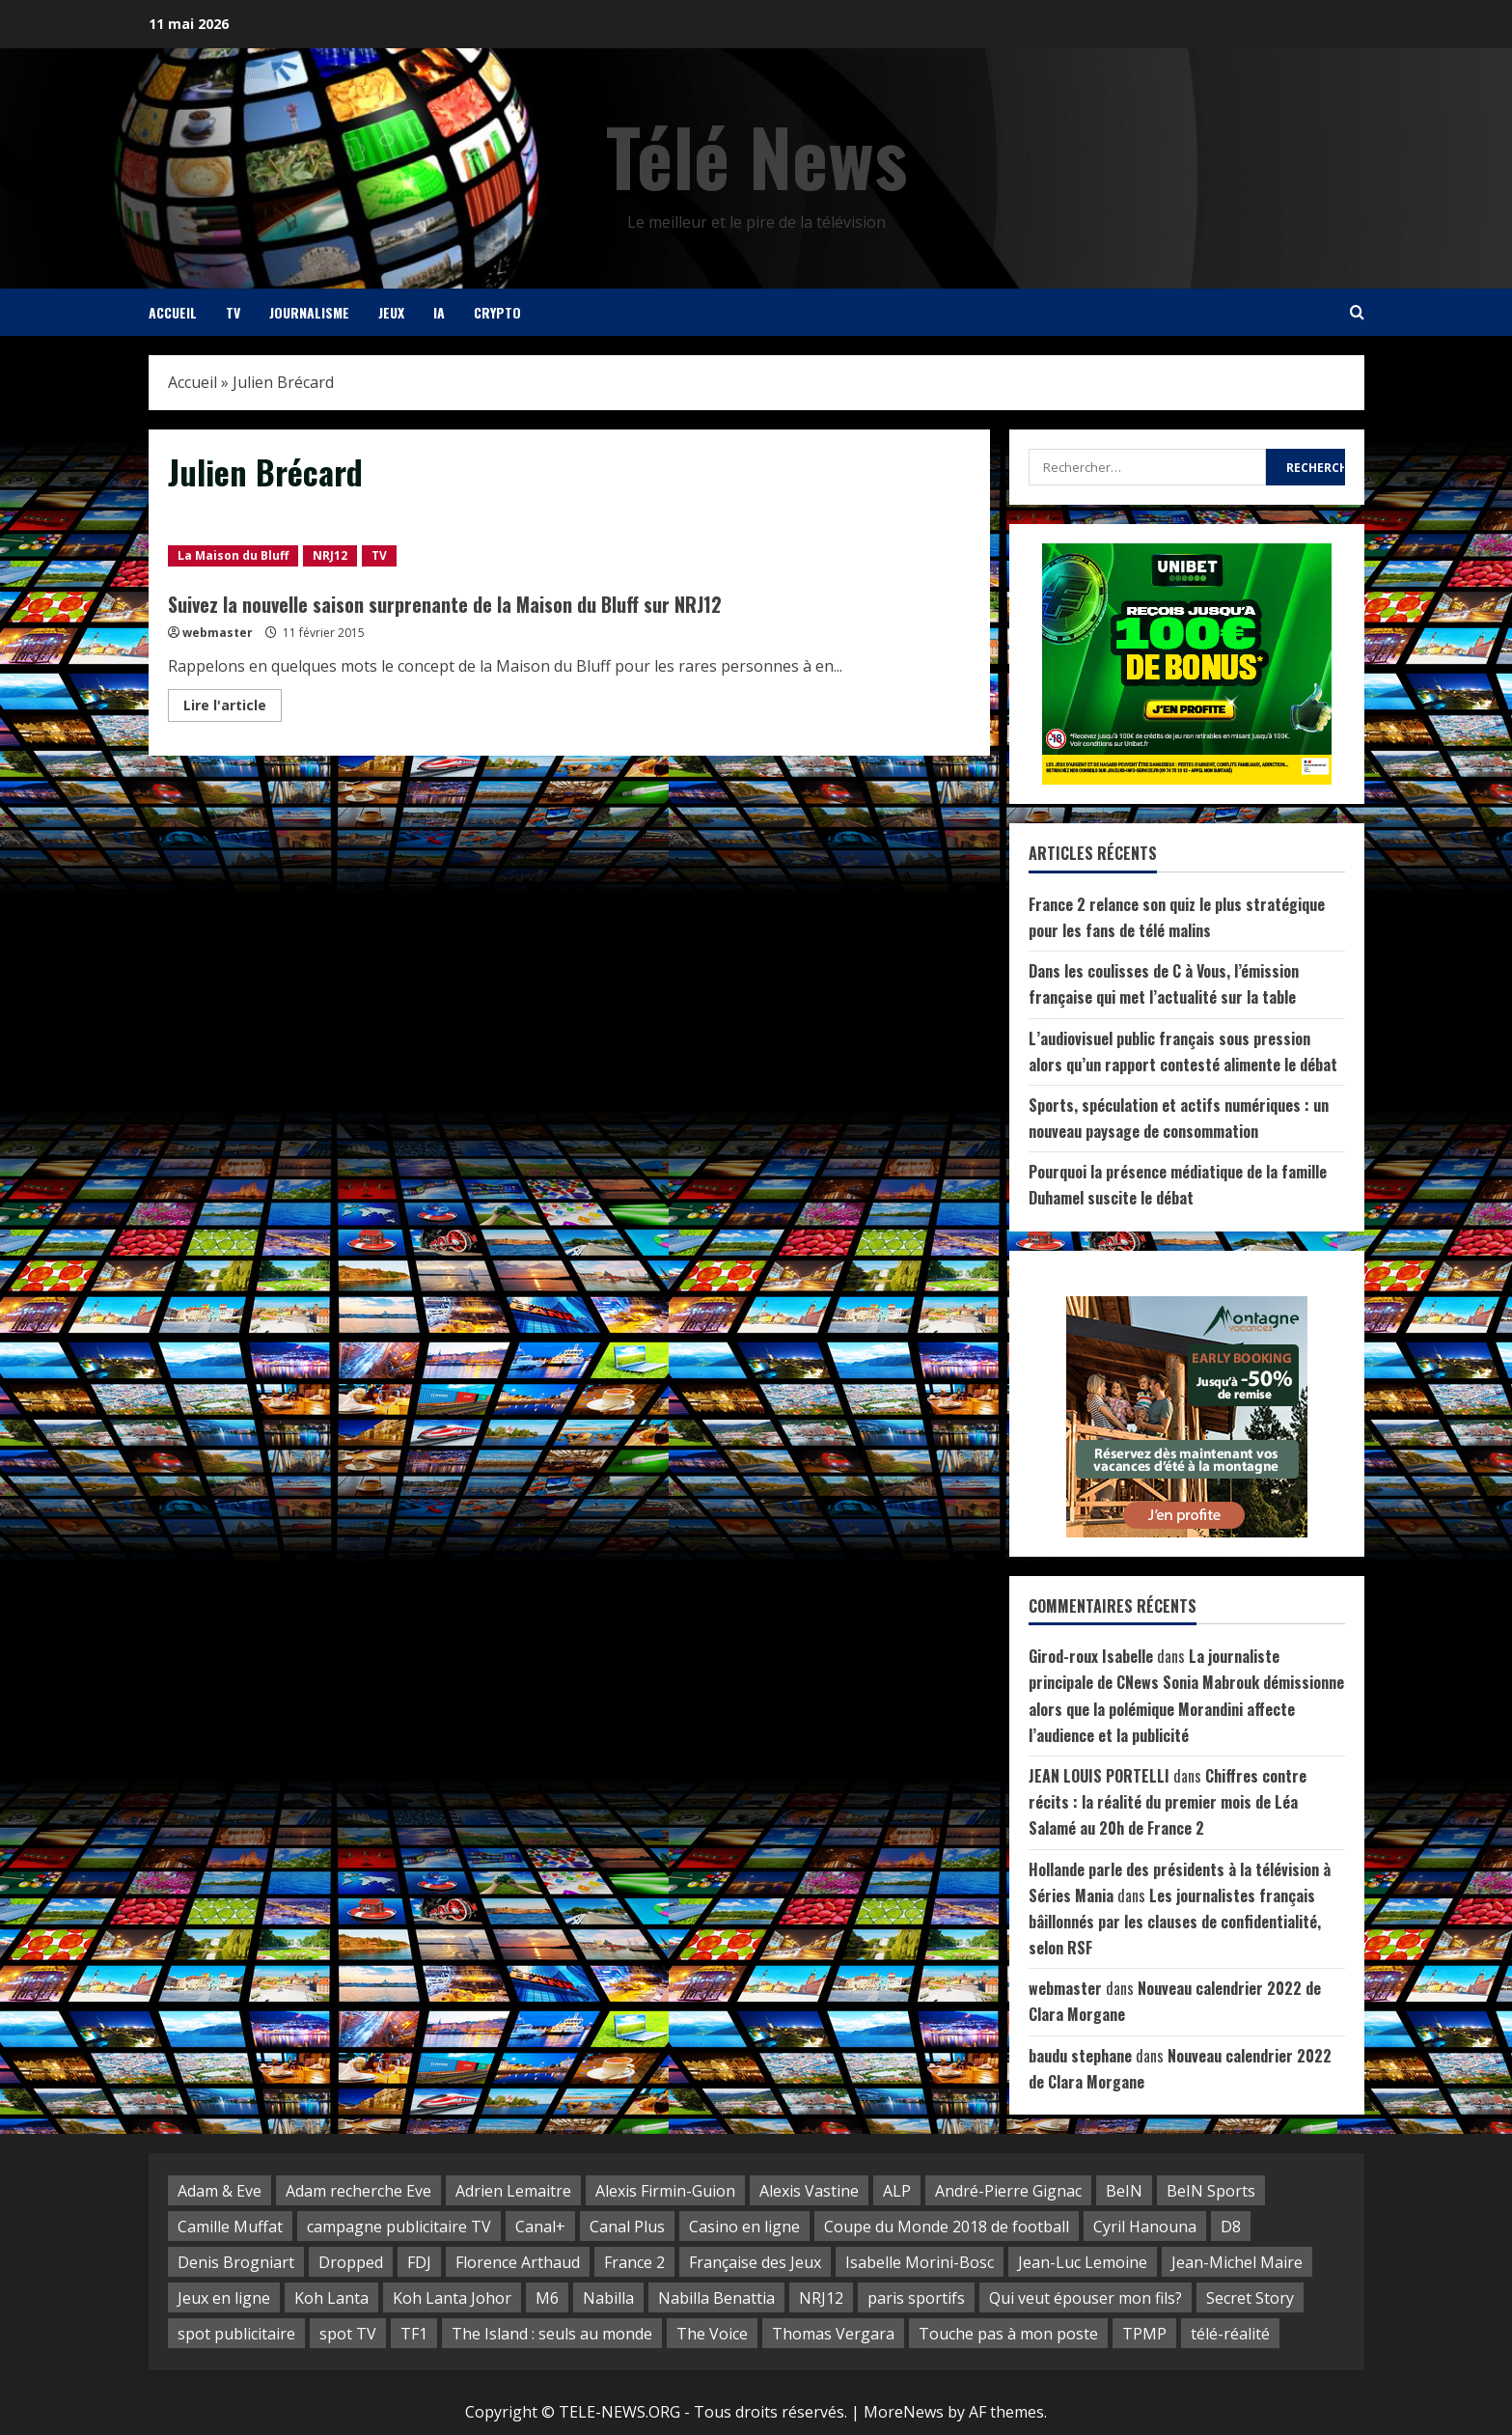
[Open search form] (1357, 312)
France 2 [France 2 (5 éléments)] (634, 2262)
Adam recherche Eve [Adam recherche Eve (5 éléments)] (358, 2190)
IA (439, 312)
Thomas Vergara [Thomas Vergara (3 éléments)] (833, 2333)
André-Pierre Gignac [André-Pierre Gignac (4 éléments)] (1008, 2190)
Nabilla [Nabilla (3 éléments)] (608, 2298)
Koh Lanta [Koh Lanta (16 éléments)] (331, 2298)
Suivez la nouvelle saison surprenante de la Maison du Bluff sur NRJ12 (445, 604)
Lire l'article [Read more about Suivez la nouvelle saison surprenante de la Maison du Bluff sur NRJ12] (232, 708)
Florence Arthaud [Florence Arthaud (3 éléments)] (517, 2262)
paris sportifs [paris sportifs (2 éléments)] (916, 2298)
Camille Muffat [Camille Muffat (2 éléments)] (230, 2226)
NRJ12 (330, 555)
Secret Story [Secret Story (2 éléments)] (1250, 2298)
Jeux (391, 312)
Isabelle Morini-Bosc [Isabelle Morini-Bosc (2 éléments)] (919, 2262)
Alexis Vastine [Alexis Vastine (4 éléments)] (809, 2190)
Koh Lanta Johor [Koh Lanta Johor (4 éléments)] (452, 2298)
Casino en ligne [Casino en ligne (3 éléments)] (744, 2226)
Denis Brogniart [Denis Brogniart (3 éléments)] (236, 2262)
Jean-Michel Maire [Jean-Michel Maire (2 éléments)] (1237, 2262)
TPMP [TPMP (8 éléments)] (1144, 2333)
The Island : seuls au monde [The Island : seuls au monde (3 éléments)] (552, 2333)
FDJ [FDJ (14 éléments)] (419, 2262)
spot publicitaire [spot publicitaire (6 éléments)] (236, 2333)
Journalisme (309, 312)
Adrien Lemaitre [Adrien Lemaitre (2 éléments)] (513, 2190)
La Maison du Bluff (233, 555)
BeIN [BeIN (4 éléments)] (1124, 2190)
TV (233, 312)
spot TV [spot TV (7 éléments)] (347, 2333)
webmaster (217, 632)
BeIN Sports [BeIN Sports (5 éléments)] (1211, 2190)
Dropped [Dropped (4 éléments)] (350, 2262)
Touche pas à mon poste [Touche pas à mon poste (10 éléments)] (1008, 2333)
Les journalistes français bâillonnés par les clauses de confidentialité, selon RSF (1175, 1921)
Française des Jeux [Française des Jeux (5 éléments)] (755, 2262)
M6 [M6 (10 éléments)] (547, 2298)
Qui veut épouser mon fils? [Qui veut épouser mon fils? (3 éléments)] (1085, 2298)
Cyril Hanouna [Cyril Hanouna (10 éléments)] (1144, 2226)
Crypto (497, 312)
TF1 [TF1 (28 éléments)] (413, 2333)
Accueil (173, 312)
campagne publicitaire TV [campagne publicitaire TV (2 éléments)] (399, 2226)
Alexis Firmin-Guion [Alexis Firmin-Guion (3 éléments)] (665, 2190)
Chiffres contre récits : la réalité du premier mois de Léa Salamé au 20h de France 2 (1167, 1802)
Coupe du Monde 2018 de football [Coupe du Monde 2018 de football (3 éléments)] (946, 2226)
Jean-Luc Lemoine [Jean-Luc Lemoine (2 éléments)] (1082, 2262)
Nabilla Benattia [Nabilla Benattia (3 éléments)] (716, 2298)
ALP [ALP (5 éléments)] (897, 2190)
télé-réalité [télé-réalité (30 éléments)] (1230, 2333)
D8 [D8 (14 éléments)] (1231, 2226)
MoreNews (904, 2411)
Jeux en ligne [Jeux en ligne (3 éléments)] (224, 2298)
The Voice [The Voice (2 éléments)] (712, 2333)
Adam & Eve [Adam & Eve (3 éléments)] (219, 2190)
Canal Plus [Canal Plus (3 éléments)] (627, 2226)
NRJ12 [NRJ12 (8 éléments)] (821, 2298)
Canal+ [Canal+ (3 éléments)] (540, 2226)
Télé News (756, 155)
